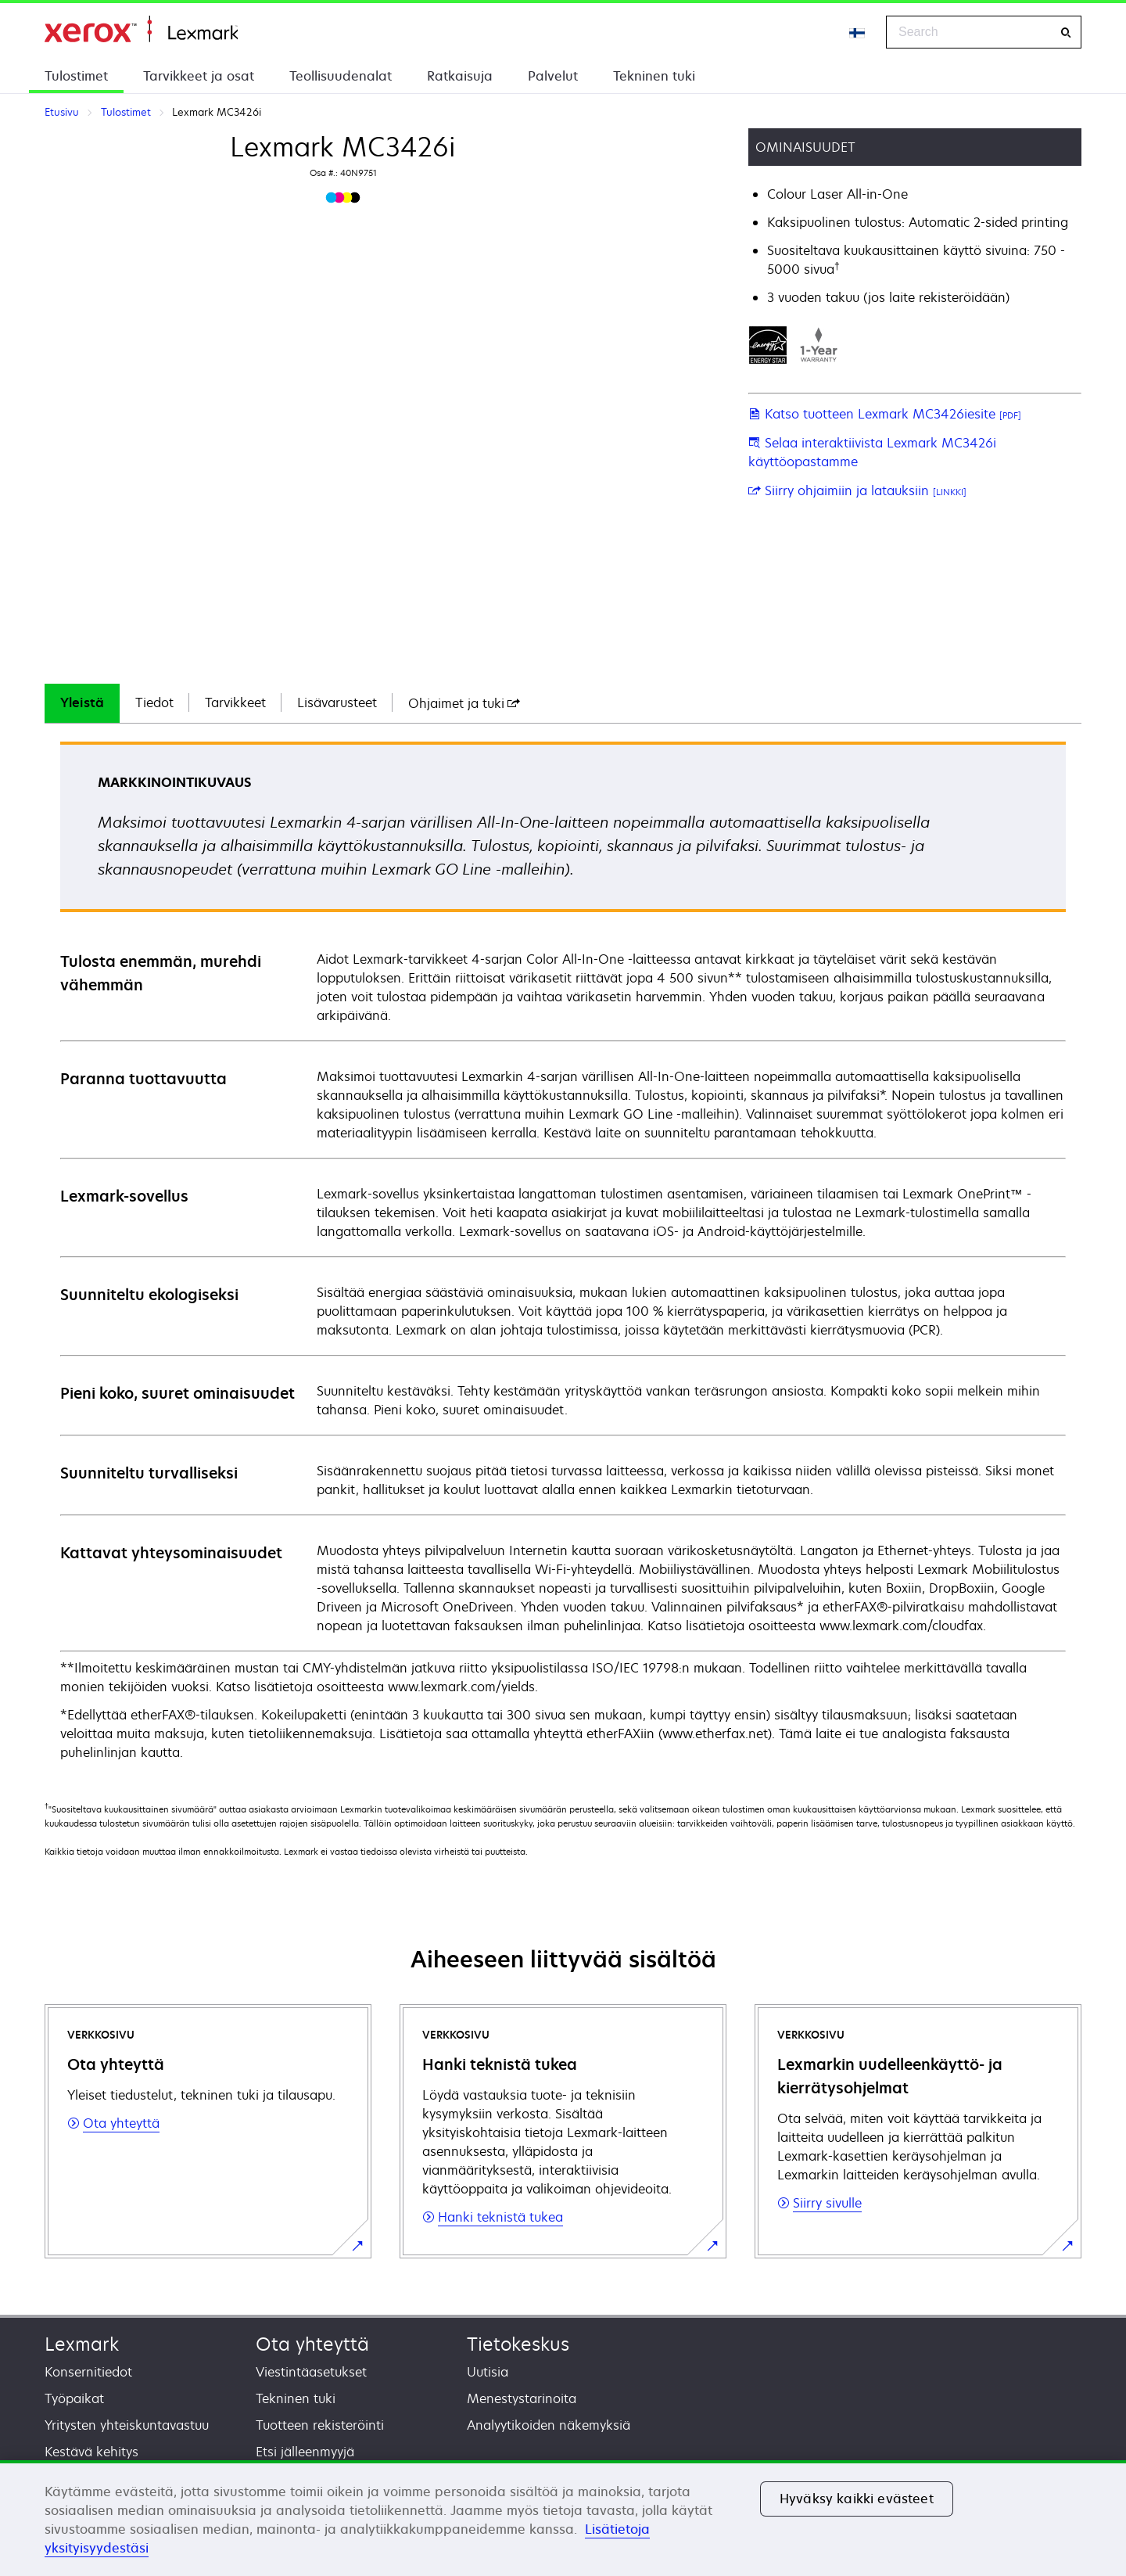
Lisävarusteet (337, 702)
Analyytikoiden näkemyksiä (548, 2425)
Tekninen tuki (654, 75)
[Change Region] (858, 32)
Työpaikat (74, 2398)
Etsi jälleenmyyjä (305, 2451)
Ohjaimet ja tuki (464, 703)
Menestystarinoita (521, 2398)
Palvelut (553, 75)
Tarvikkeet (235, 702)
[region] (563, 2518)
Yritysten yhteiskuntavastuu (127, 2425)
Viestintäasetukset (311, 2371)
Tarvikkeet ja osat (198, 75)
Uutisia (487, 2371)
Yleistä (82, 702)
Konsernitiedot (88, 2371)
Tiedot (154, 702)
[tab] (82, 703)
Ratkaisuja (460, 75)
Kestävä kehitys (91, 2451)
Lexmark (82, 2344)
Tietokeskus (518, 2344)
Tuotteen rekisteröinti (320, 2425)
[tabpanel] (563, 1252)
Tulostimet (76, 75)
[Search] (1065, 32)
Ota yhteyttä (312, 2344)
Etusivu (141, 29)
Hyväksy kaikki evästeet (857, 2498)
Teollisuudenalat (340, 75)
